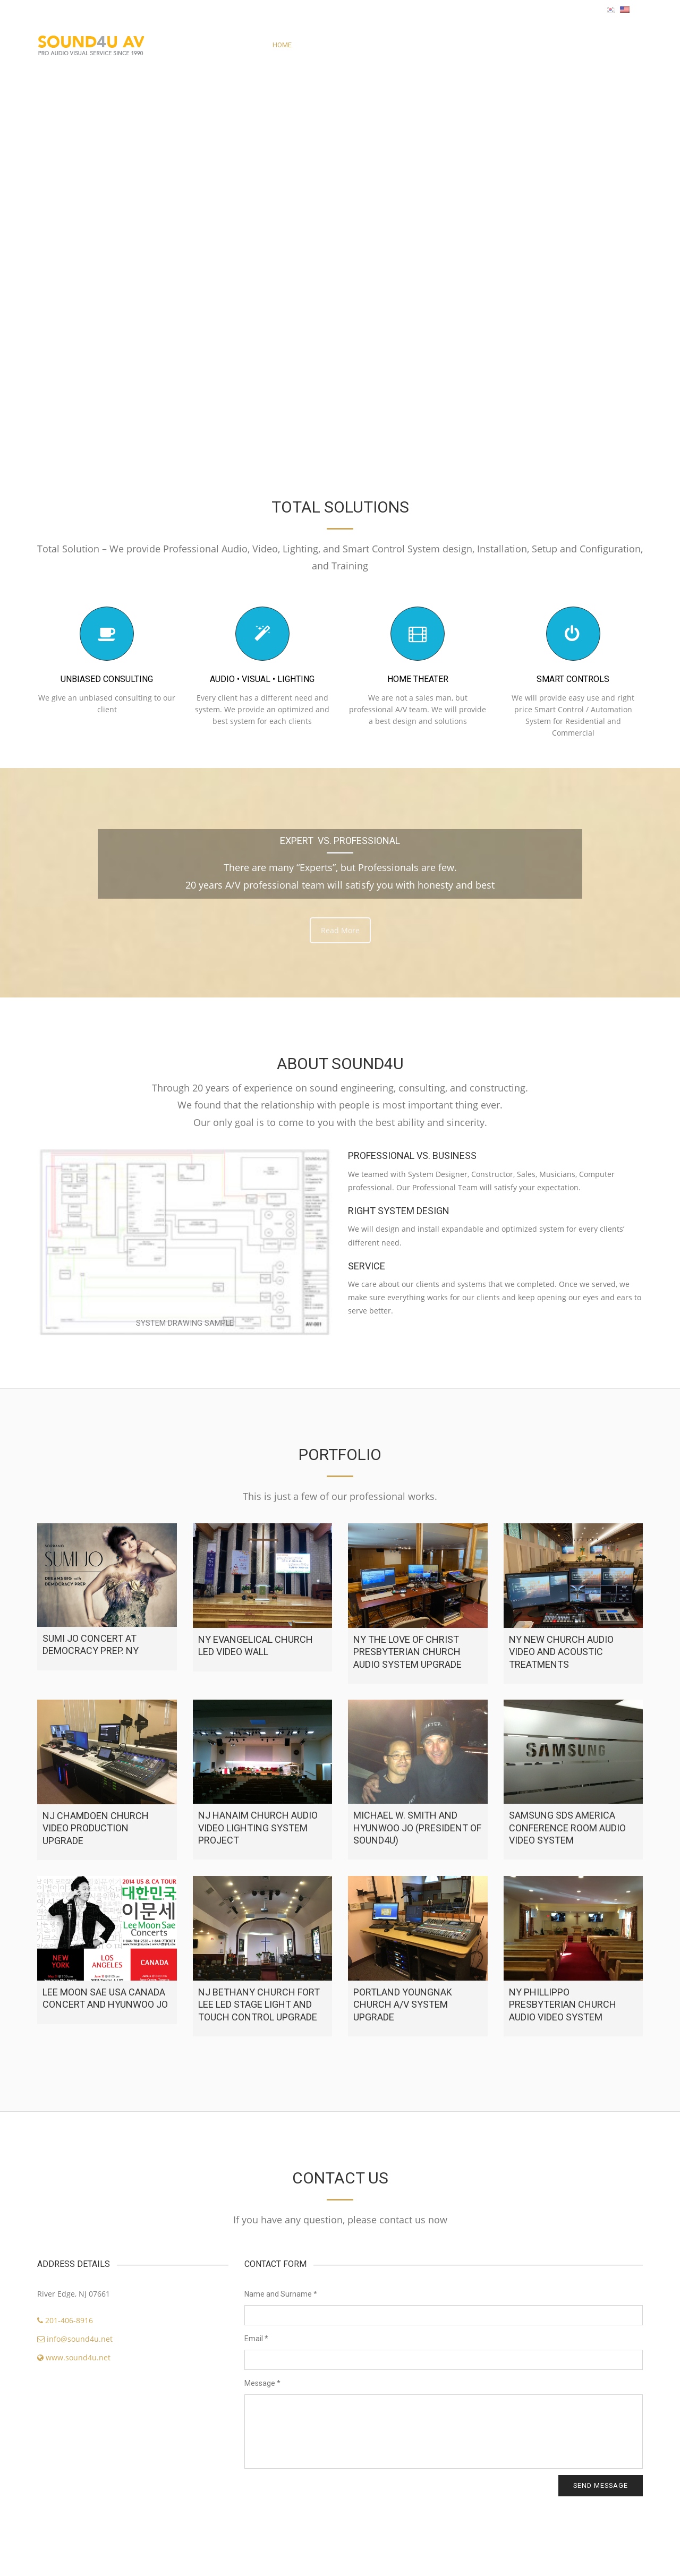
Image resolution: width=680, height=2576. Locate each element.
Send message (600, 2485)
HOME (282, 45)
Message (262, 2383)
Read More (340, 930)
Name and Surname (280, 2294)
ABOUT (313, 45)
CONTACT (438, 45)
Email (256, 2338)
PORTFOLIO (352, 45)
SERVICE (392, 45)
